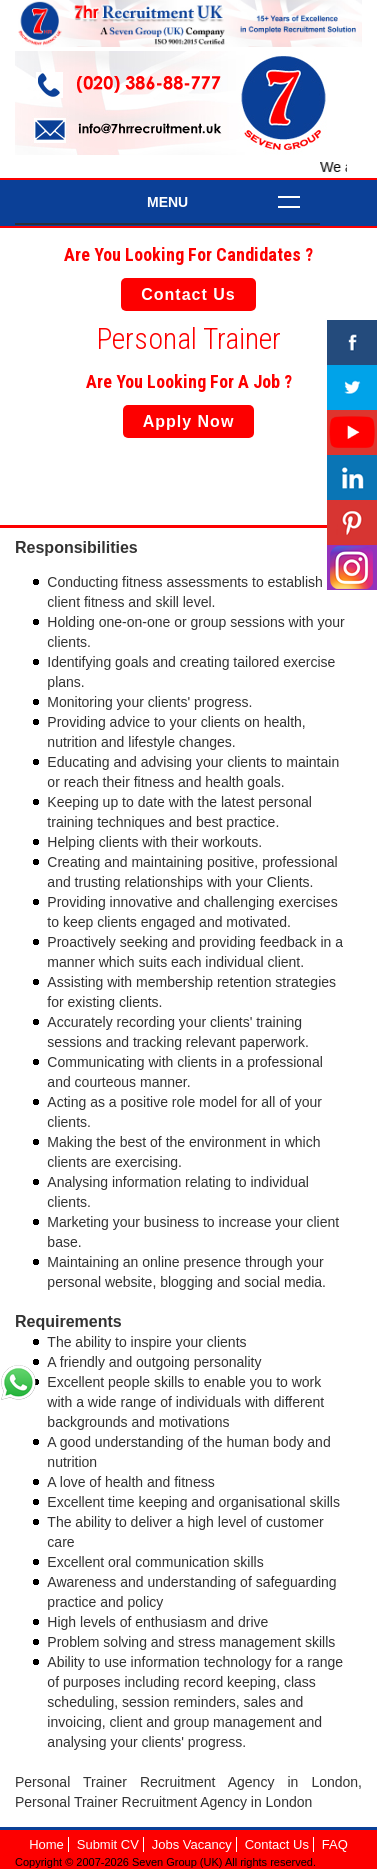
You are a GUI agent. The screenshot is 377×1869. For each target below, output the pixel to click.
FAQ (335, 1844)
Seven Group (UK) (178, 1862)
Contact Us (188, 294)
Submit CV (108, 1844)
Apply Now (189, 421)
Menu (167, 202)
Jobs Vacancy (192, 1844)
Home (46, 1844)
